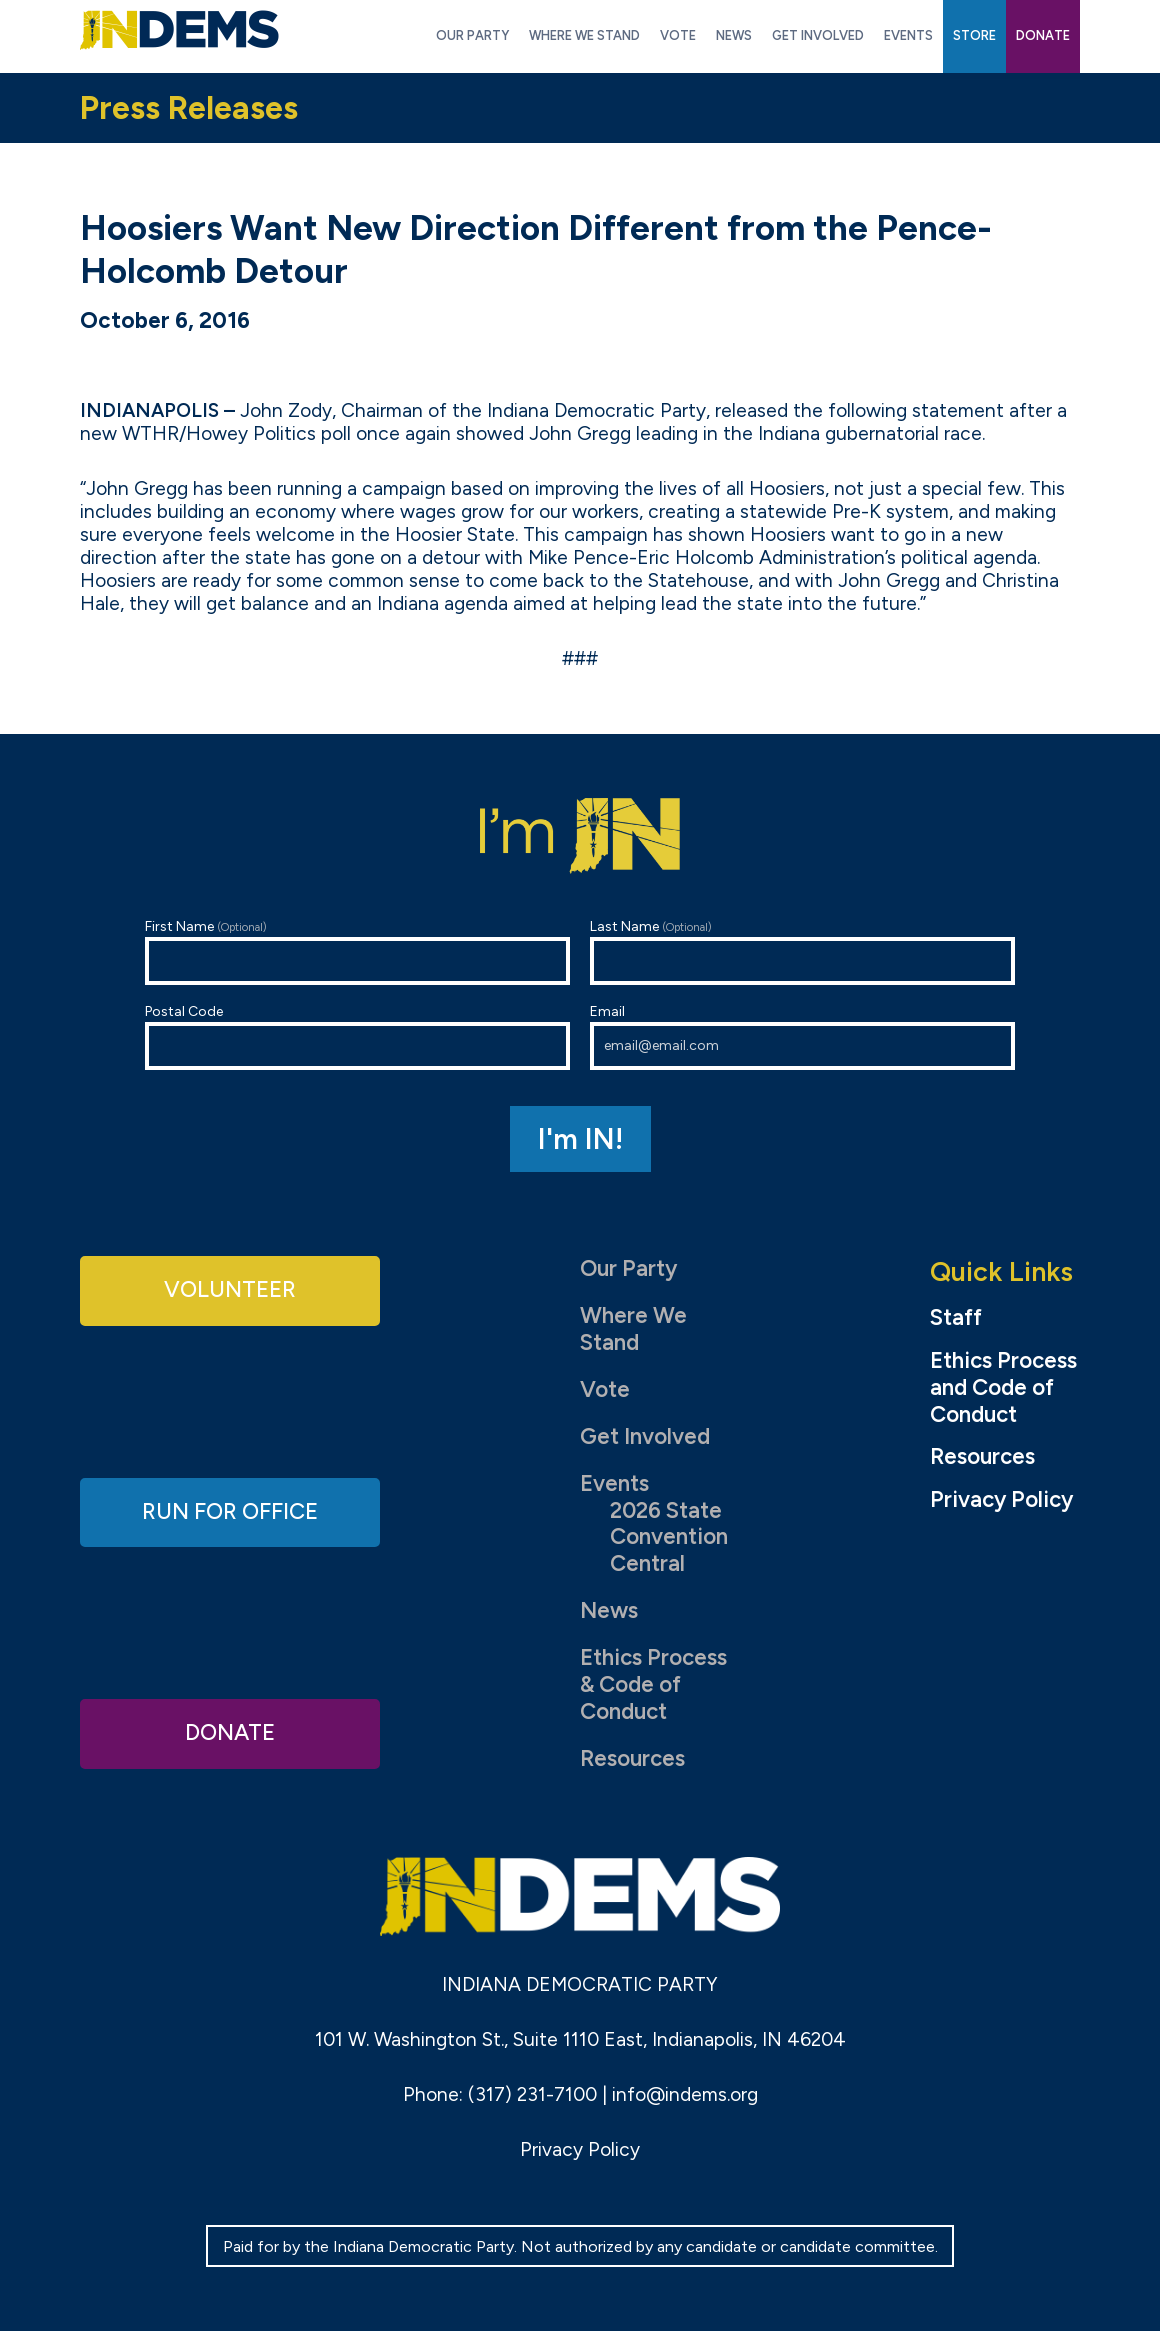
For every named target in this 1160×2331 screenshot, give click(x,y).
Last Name (802, 951)
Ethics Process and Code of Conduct (1003, 1388)
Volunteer (230, 1289)
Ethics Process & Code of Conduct (653, 1684)
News (609, 1610)
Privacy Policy (1001, 1500)
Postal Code (357, 1036)
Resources (632, 1758)
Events (614, 1483)
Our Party (628, 1268)
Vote (605, 1389)
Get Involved (645, 1436)
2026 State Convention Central (669, 1537)
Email (802, 1036)
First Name (357, 951)
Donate (230, 1732)
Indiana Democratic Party (179, 30)
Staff (956, 1318)
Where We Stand (633, 1329)
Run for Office (230, 1511)
